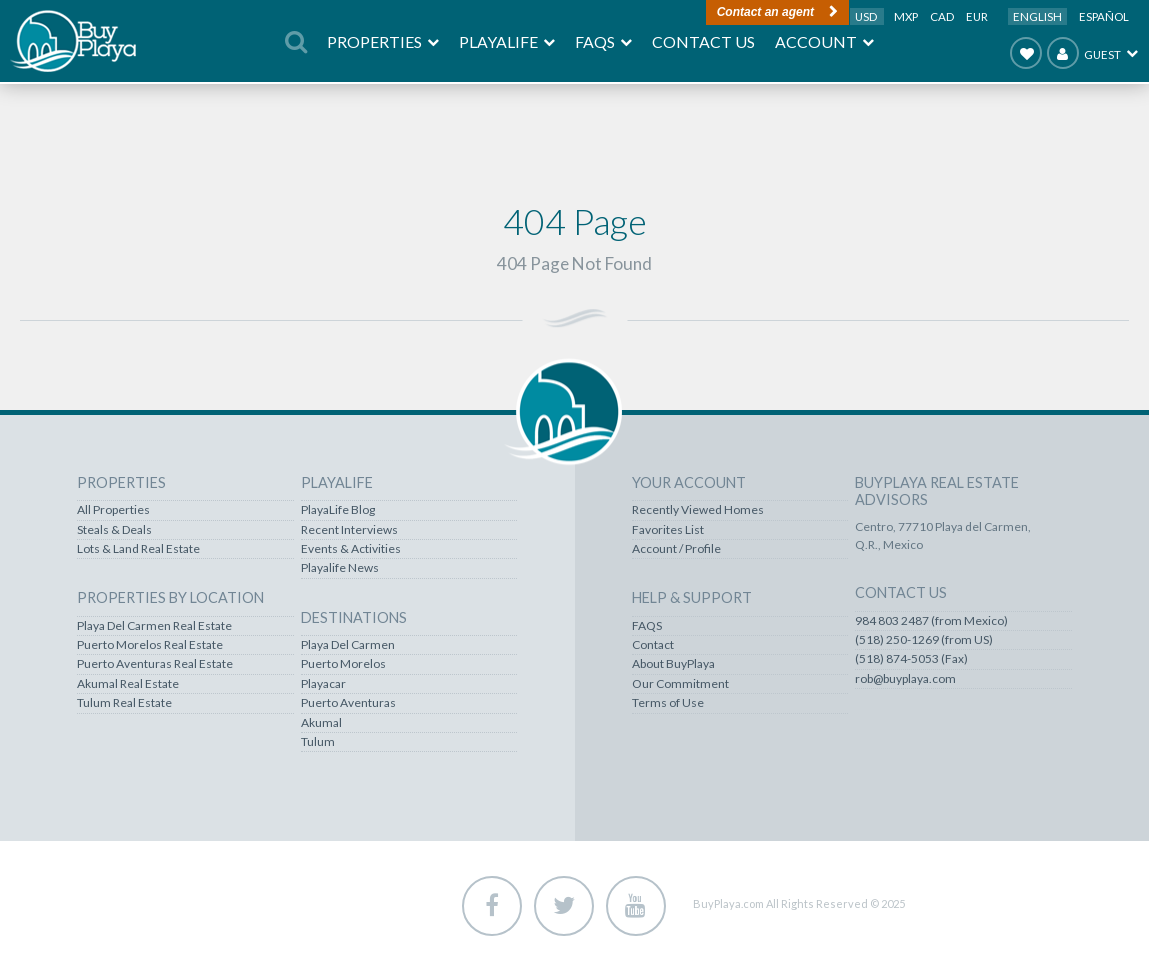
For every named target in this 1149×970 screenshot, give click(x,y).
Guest (1084, 53)
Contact (653, 645)
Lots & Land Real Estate (138, 549)
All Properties (113, 510)
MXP (907, 16)
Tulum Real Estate (124, 703)
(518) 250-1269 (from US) (924, 640)
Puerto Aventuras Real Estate (155, 664)
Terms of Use (668, 703)
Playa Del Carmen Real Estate (154, 626)
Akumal (321, 723)
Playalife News (340, 568)
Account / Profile (676, 549)
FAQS (647, 626)
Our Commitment (680, 684)
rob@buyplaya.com (905, 679)
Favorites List (668, 530)
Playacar (323, 684)
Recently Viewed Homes (698, 510)
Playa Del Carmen (348, 645)
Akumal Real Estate (128, 684)
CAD (943, 16)
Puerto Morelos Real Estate (150, 645)
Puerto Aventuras (348, 703)
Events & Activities (351, 549)
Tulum (318, 742)
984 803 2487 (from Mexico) (931, 621)
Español (1104, 16)
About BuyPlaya (673, 664)
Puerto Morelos (343, 664)
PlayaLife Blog (338, 510)
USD (867, 16)
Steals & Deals (114, 530)
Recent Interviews (349, 530)
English (1037, 16)
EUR (977, 16)
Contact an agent (765, 12)
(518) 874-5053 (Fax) (911, 659)
